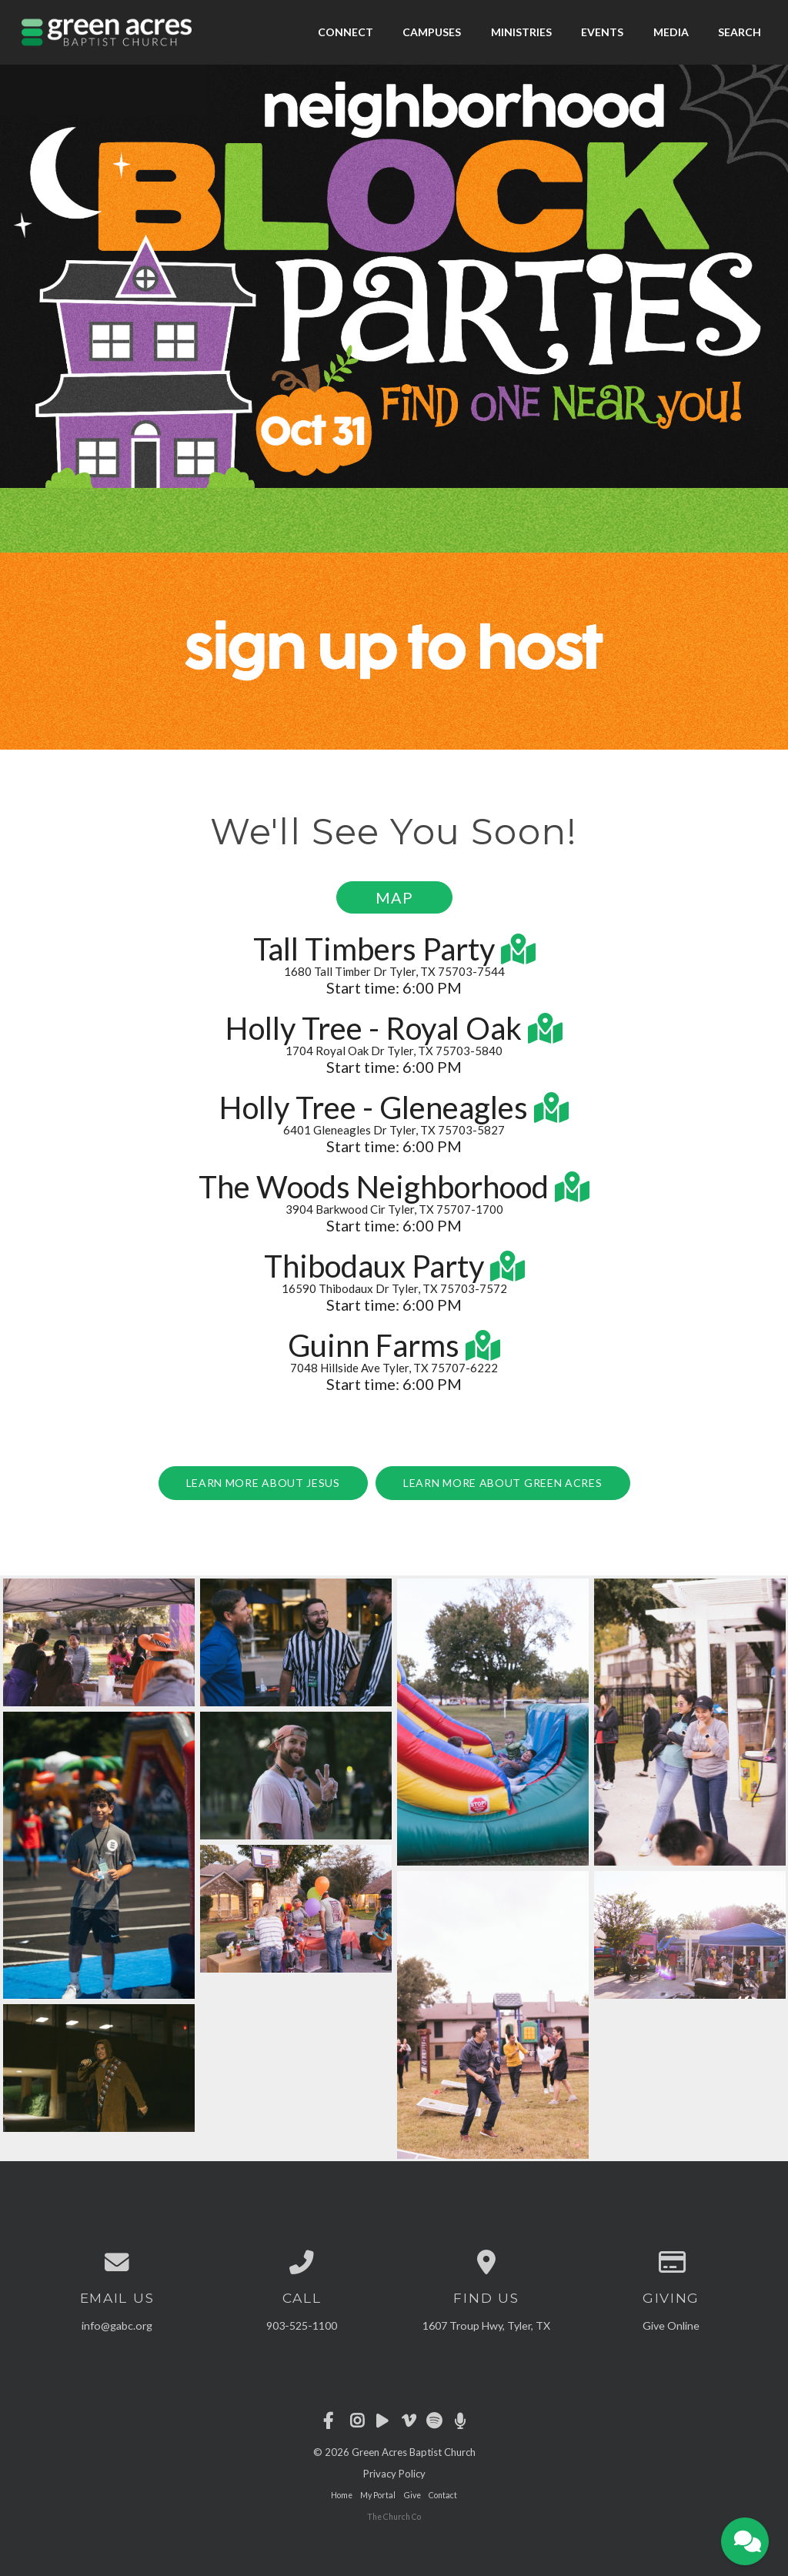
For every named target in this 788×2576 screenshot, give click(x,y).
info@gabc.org (117, 2325)
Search (739, 31)
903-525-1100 (301, 2325)
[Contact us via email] (117, 2262)
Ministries (521, 31)
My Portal (378, 2495)
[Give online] (671, 2262)
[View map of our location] (486, 2262)
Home (341, 2495)
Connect (345, 31)
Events (602, 31)
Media (671, 31)
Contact (443, 2495)
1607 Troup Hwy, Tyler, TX (486, 2325)
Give (412, 2495)
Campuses (431, 31)
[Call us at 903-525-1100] (301, 2262)
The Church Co (394, 2516)
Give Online (671, 2325)
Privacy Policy (394, 2473)
